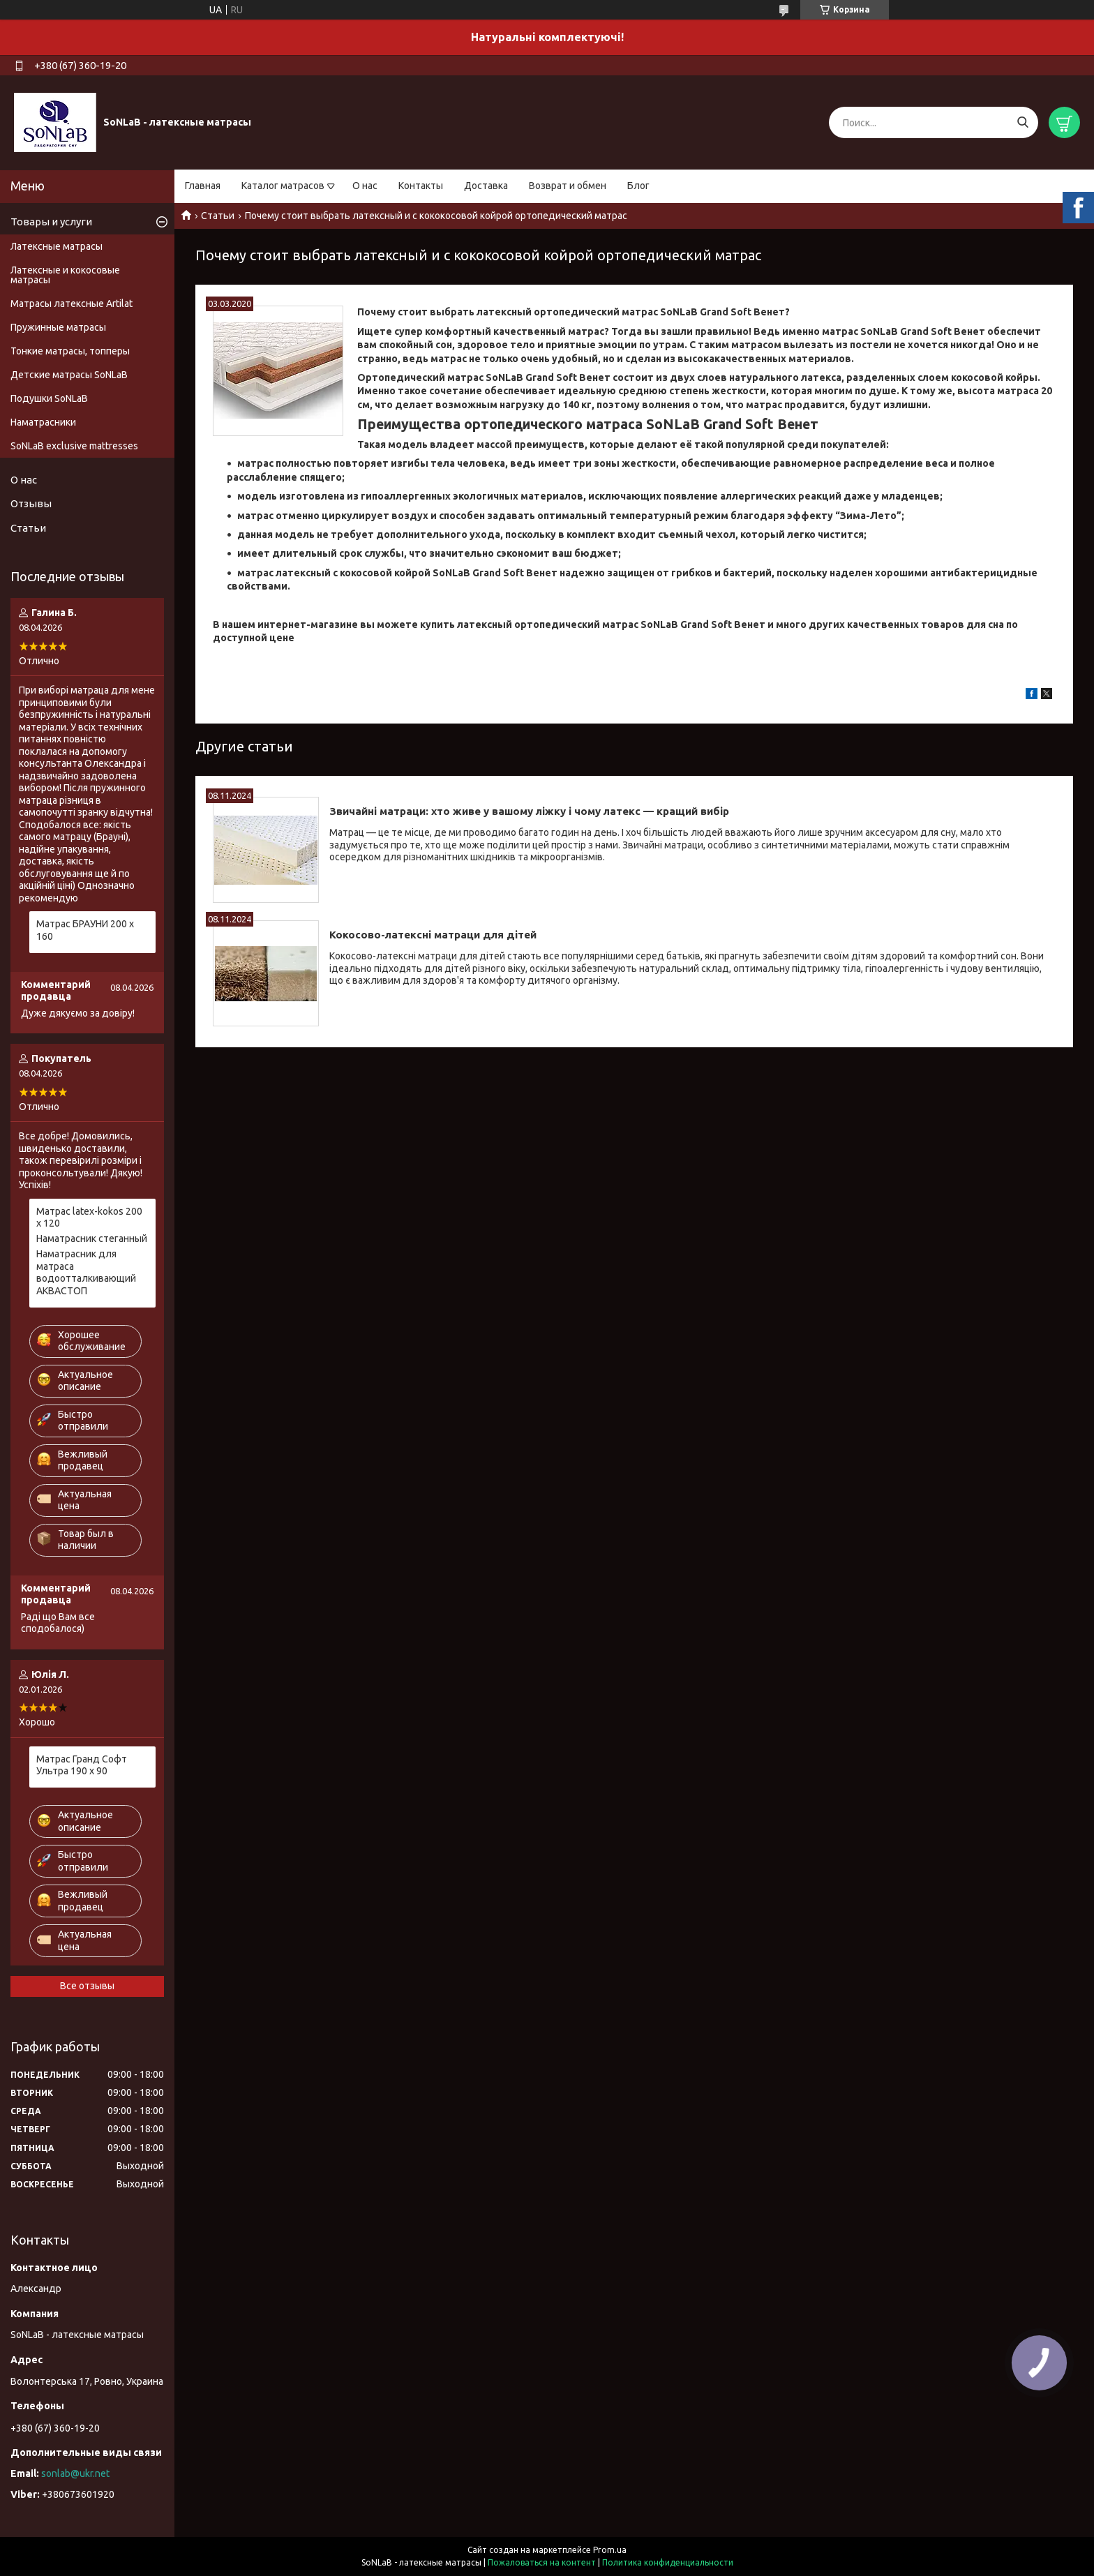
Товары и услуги (51, 221)
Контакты (420, 185)
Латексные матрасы (56, 246)
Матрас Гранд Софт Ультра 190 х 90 (81, 1765)
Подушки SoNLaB (49, 398)
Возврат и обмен (567, 185)
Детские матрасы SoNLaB (69, 374)
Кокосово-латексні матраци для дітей (433, 935)
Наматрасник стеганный (91, 1238)
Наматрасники (43, 422)
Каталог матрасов (282, 185)
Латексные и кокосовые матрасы (65, 274)
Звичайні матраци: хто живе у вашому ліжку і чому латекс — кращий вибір (529, 811)
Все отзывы (87, 1985)
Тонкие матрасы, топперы (70, 351)
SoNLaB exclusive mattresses (74, 445)
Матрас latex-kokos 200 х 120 (89, 1217)
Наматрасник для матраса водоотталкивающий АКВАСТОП (86, 1272)
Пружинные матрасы (58, 327)
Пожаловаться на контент (542, 2562)
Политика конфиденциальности (667, 2562)
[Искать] (1022, 122)
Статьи (217, 215)
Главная (202, 185)
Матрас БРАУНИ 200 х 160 (85, 930)
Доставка (486, 185)
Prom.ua (610, 2549)
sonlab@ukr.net (75, 2473)
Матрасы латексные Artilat (71, 303)
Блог (638, 185)
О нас (364, 185)
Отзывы (31, 503)
